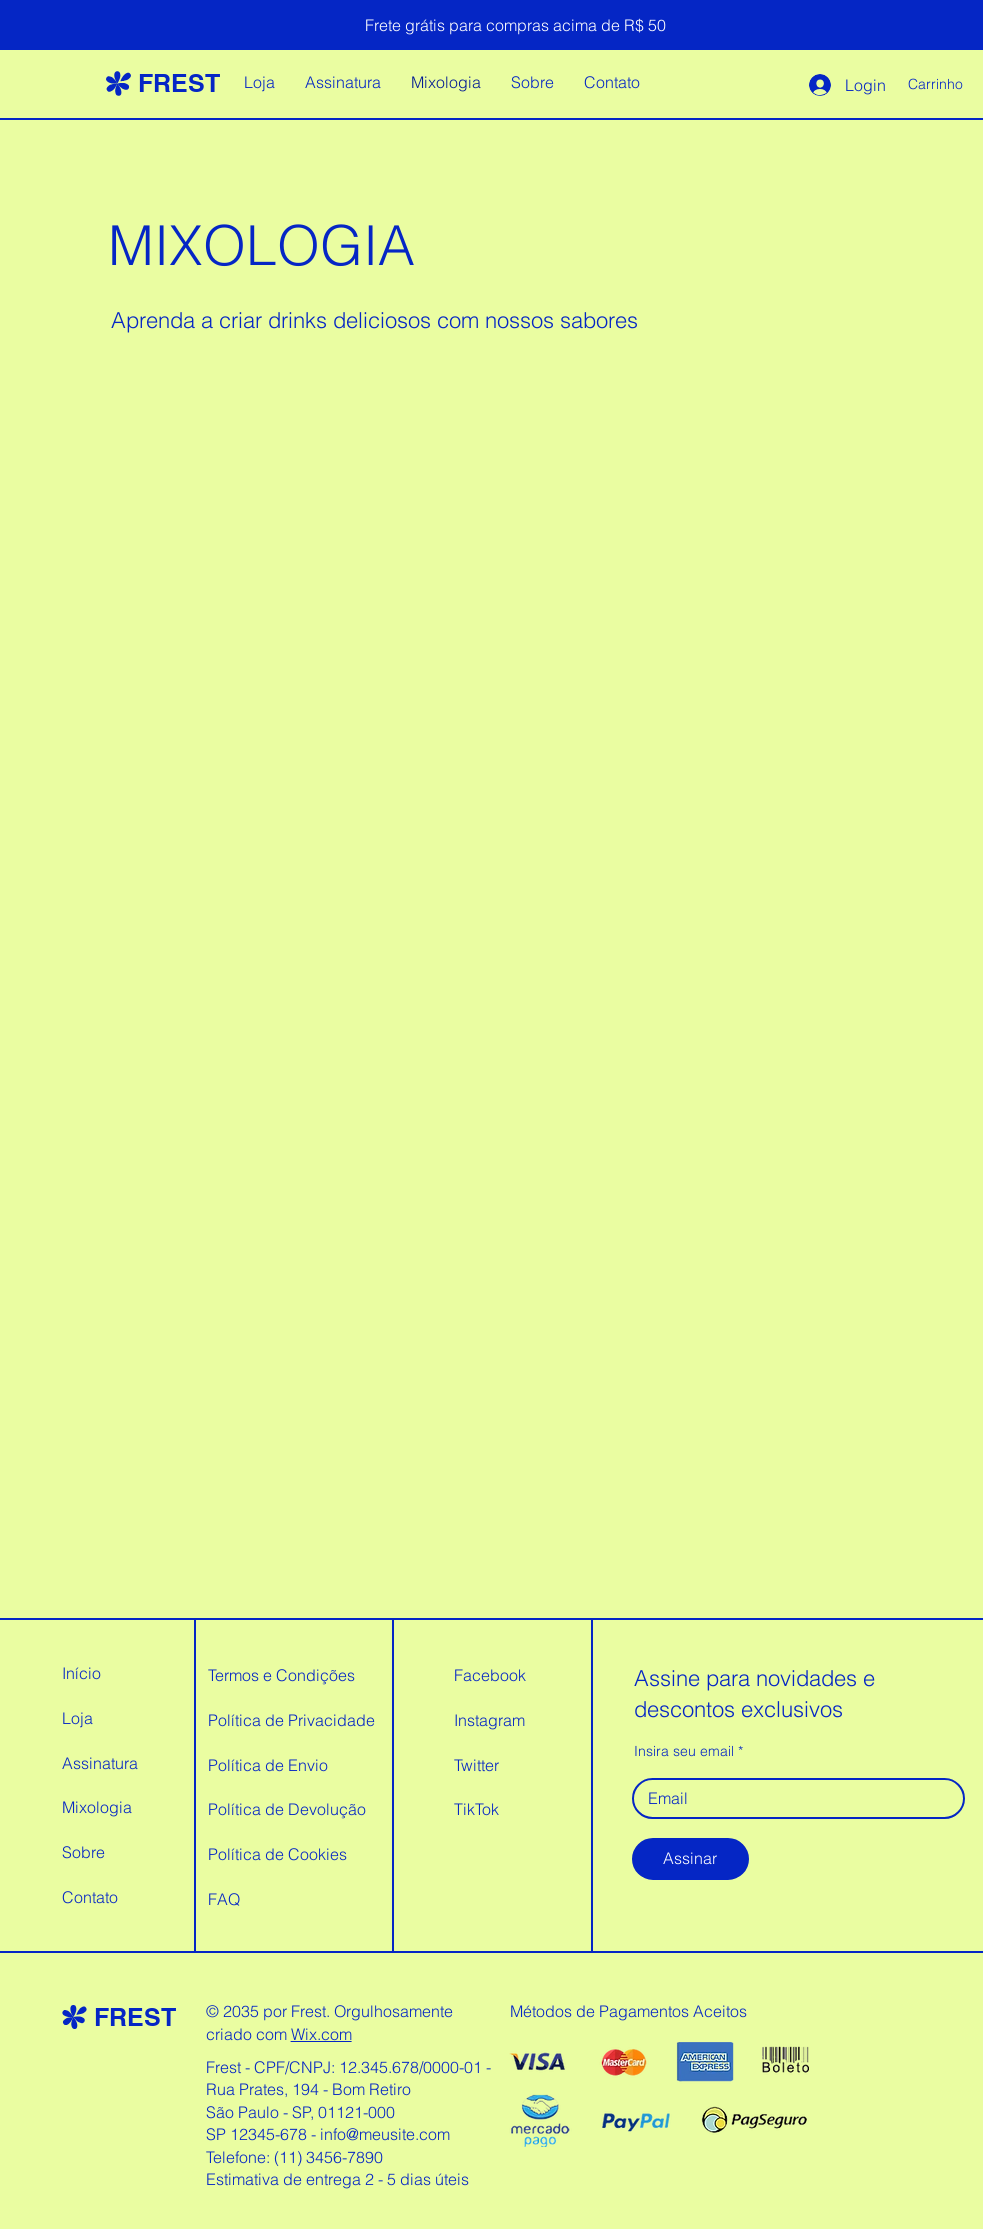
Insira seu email (684, 1751)
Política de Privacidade (291, 1720)
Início (81, 1673)
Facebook (490, 1675)
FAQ (224, 1899)
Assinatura (100, 1763)
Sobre (83, 1852)
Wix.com (321, 2034)
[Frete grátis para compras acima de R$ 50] (515, 25)
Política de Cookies (277, 1854)
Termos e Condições (281, 1675)
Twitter (476, 1765)
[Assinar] (690, 1859)
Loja (77, 1718)
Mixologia (97, 1807)
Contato (90, 1897)
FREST (179, 83)
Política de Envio (268, 1765)
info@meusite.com (385, 2134)
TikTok (476, 1809)
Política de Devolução (287, 1809)
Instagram (489, 1720)
